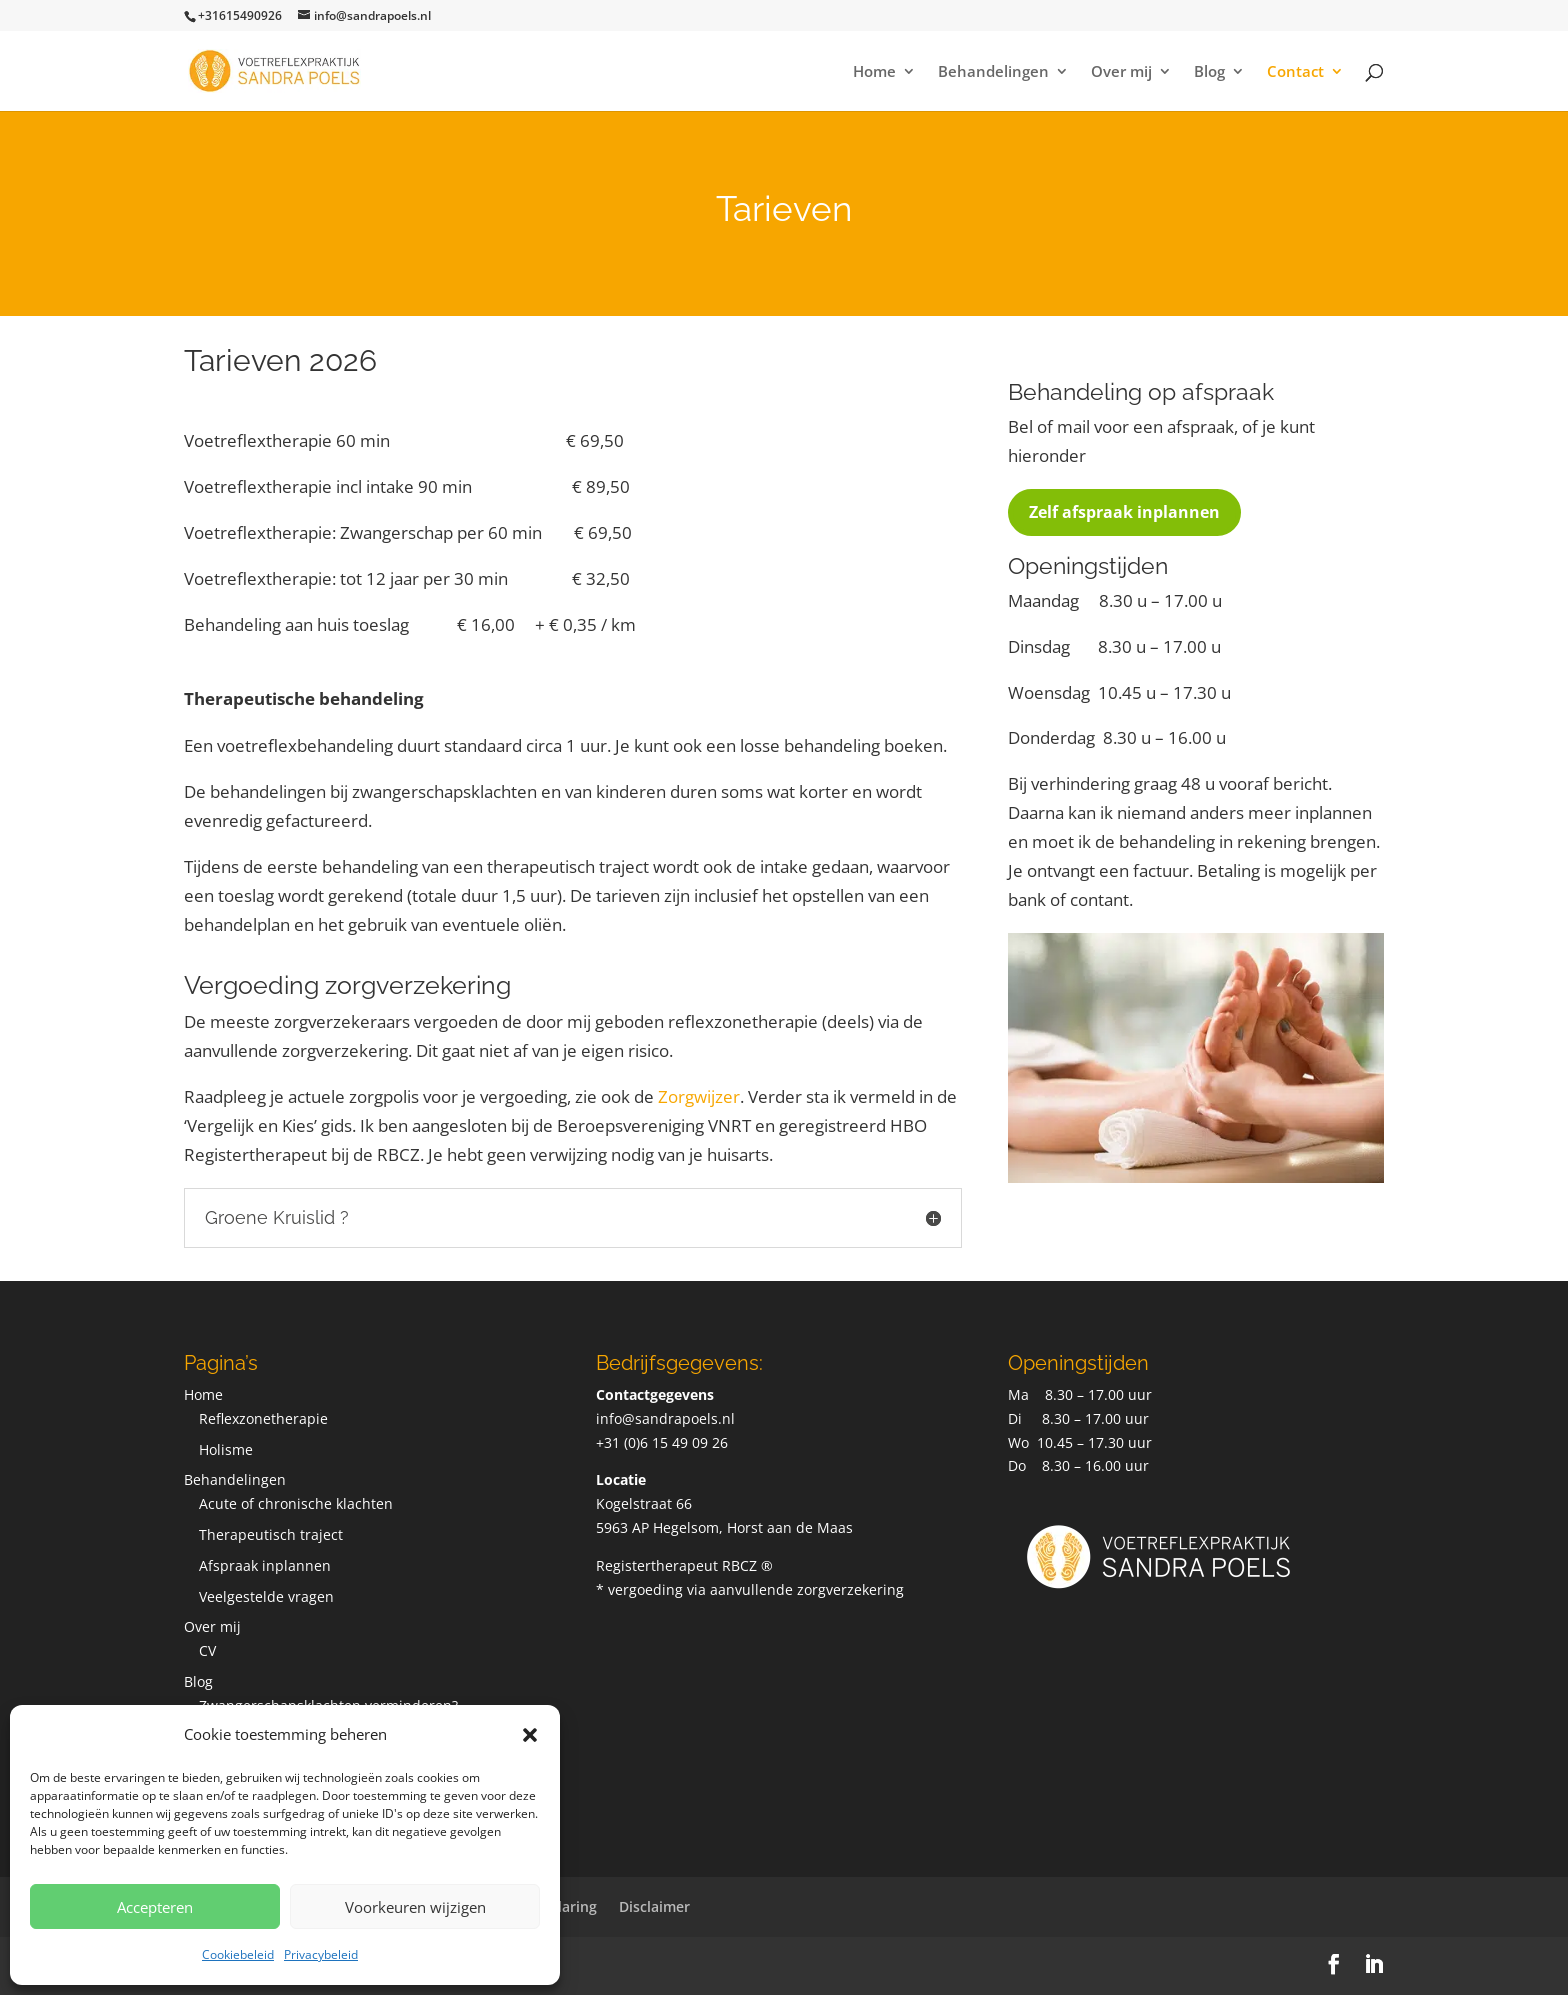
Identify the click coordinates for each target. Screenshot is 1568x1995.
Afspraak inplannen (265, 1565)
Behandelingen (993, 72)
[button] (530, 1735)
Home (874, 72)
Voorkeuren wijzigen (415, 1907)
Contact (1295, 72)
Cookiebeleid (238, 1954)
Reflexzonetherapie (263, 1418)
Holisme (226, 1449)
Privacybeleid (321, 1954)
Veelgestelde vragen (266, 1596)
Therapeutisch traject (271, 1534)
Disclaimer (654, 1906)
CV (207, 1650)
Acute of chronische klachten (296, 1503)
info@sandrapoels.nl (665, 1418)
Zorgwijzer (699, 1096)
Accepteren (155, 1907)
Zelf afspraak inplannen (1124, 512)
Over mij (1121, 72)
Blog (1209, 72)
